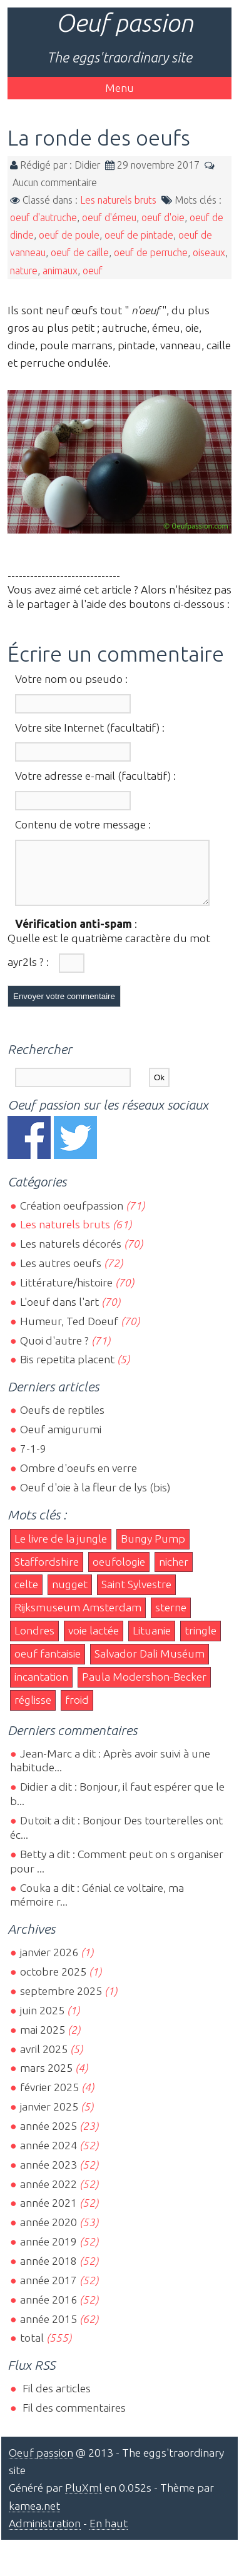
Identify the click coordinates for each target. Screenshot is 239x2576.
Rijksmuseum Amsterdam (77, 1618)
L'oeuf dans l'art (59, 1313)
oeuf (93, 270)
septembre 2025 (61, 2002)
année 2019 (48, 2253)
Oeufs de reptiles (62, 1421)
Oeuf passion (124, 23)
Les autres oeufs (60, 1274)
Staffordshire (46, 1573)
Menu (119, 88)
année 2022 (48, 2195)
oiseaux (209, 252)
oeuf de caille (80, 252)
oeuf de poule (69, 235)
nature (24, 270)
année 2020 (48, 2233)
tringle (200, 1642)
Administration (45, 2534)
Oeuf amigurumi (60, 1440)
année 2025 (48, 2137)
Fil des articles (55, 2399)
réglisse (32, 1711)
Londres (34, 1642)
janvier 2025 (49, 2118)
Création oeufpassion (71, 1217)
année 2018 (48, 2272)
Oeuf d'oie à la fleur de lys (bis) (95, 1498)
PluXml (83, 2499)
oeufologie (119, 1573)
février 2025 (49, 2098)
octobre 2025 (53, 1983)
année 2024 (48, 2156)
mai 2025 (42, 2041)
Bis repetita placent (67, 1370)
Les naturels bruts (118, 200)
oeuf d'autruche (43, 217)
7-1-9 (33, 1460)
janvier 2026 (49, 1963)
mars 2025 (46, 2079)
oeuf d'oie (163, 217)
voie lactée (93, 1642)
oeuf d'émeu (109, 217)
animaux (60, 270)
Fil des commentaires (73, 2419)
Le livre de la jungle (60, 1550)
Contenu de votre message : (83, 824)
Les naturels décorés (70, 1255)
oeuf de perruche (151, 252)
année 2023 (48, 2176)
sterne (170, 1618)
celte (26, 1595)
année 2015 (48, 2330)
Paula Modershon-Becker (144, 1688)
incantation (41, 1688)
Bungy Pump (153, 1550)
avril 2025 (44, 2060)
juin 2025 (42, 2021)
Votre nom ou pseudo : (71, 679)
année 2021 (48, 2214)
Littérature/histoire (66, 1294)
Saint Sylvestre (136, 1595)
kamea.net (34, 2517)
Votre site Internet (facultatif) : (90, 728)
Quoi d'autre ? (54, 1352)
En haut (108, 2534)
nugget (70, 1595)
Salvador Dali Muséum (149, 1665)
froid (77, 1711)
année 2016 (48, 2311)
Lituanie (152, 1642)
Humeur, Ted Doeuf (69, 1332)
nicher (173, 1573)
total (33, 2349)
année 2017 (48, 2291)
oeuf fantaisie (47, 1665)
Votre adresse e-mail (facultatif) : (95, 776)
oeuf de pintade (138, 235)
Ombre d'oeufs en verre (78, 1479)
